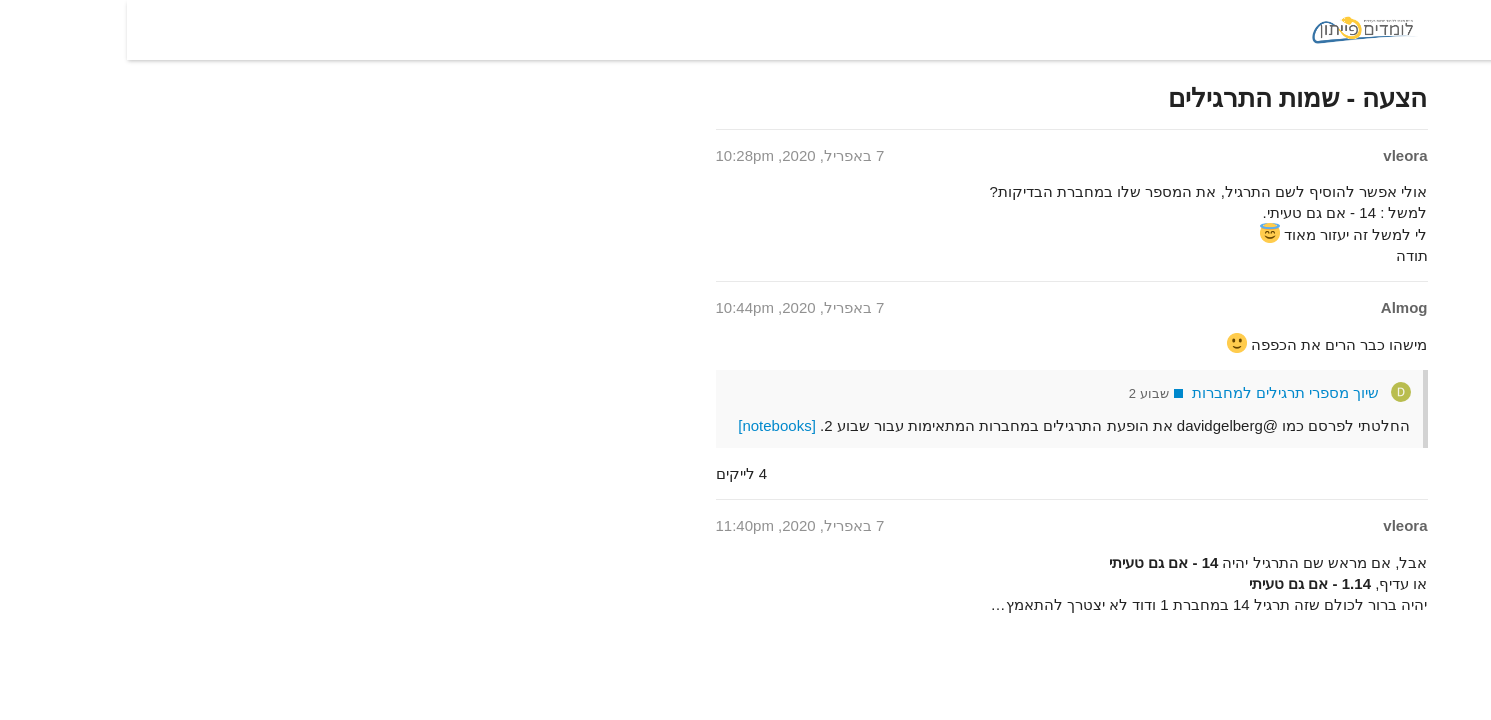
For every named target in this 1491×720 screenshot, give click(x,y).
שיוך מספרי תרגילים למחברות (1159, 392)
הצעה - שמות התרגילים (1171, 98)
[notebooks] (650, 425)
